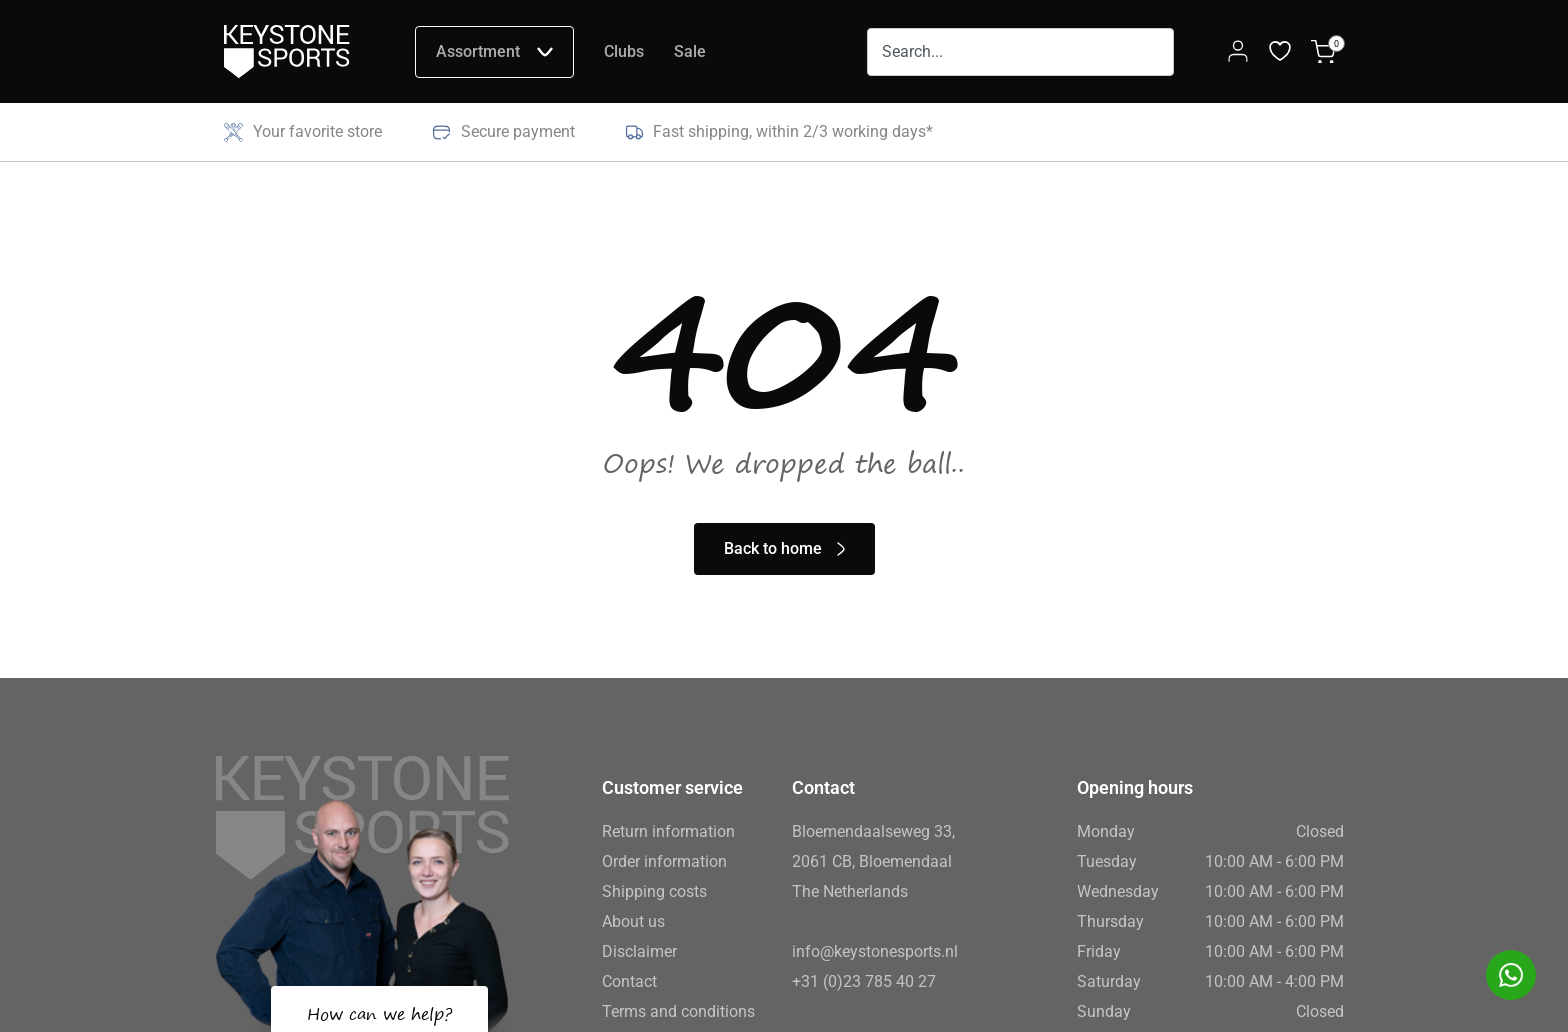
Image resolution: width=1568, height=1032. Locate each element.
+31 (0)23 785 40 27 (864, 981)
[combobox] (1020, 52)
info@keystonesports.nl (875, 951)
